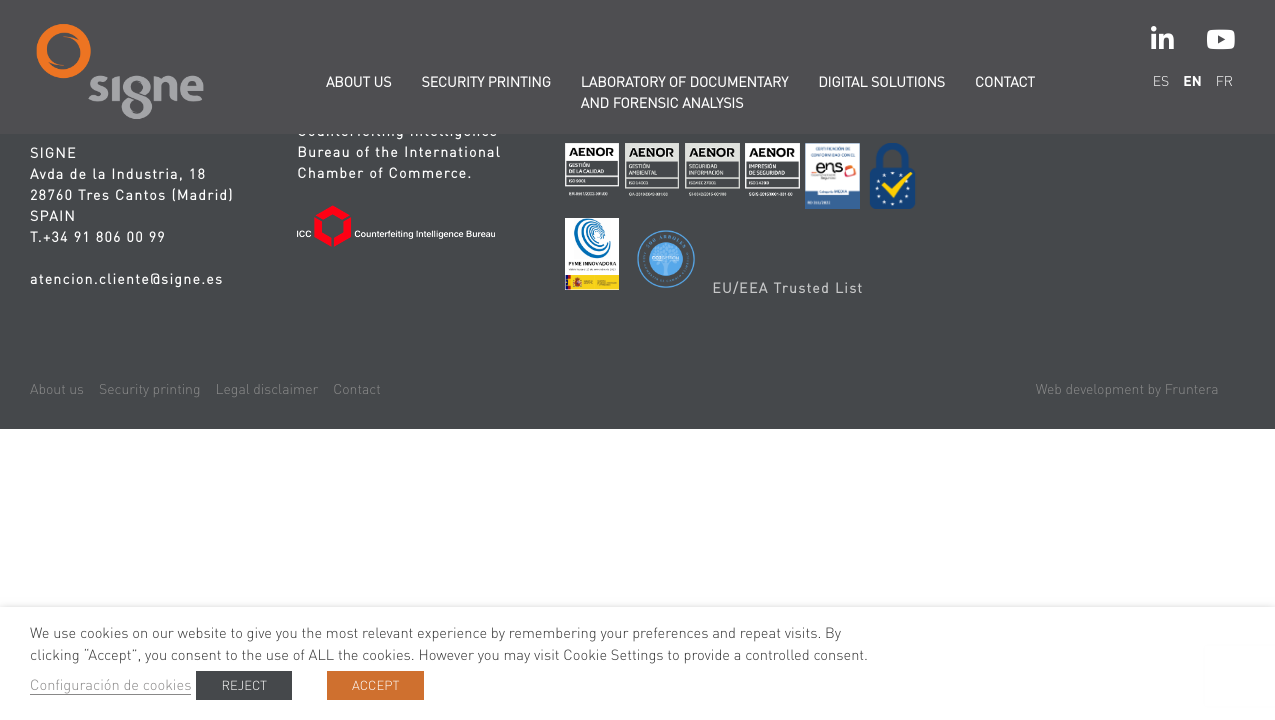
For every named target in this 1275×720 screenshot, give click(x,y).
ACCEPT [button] (375, 685)
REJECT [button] (244, 685)
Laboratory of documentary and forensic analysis (684, 92)
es (1161, 81)
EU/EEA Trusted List (787, 288)
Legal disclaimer (267, 389)
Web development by (1127, 389)
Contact (1005, 82)
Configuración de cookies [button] (110, 685)
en (1192, 81)
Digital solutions (881, 82)
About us (359, 82)
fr (1224, 81)
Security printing (485, 82)
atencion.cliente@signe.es (126, 279)
